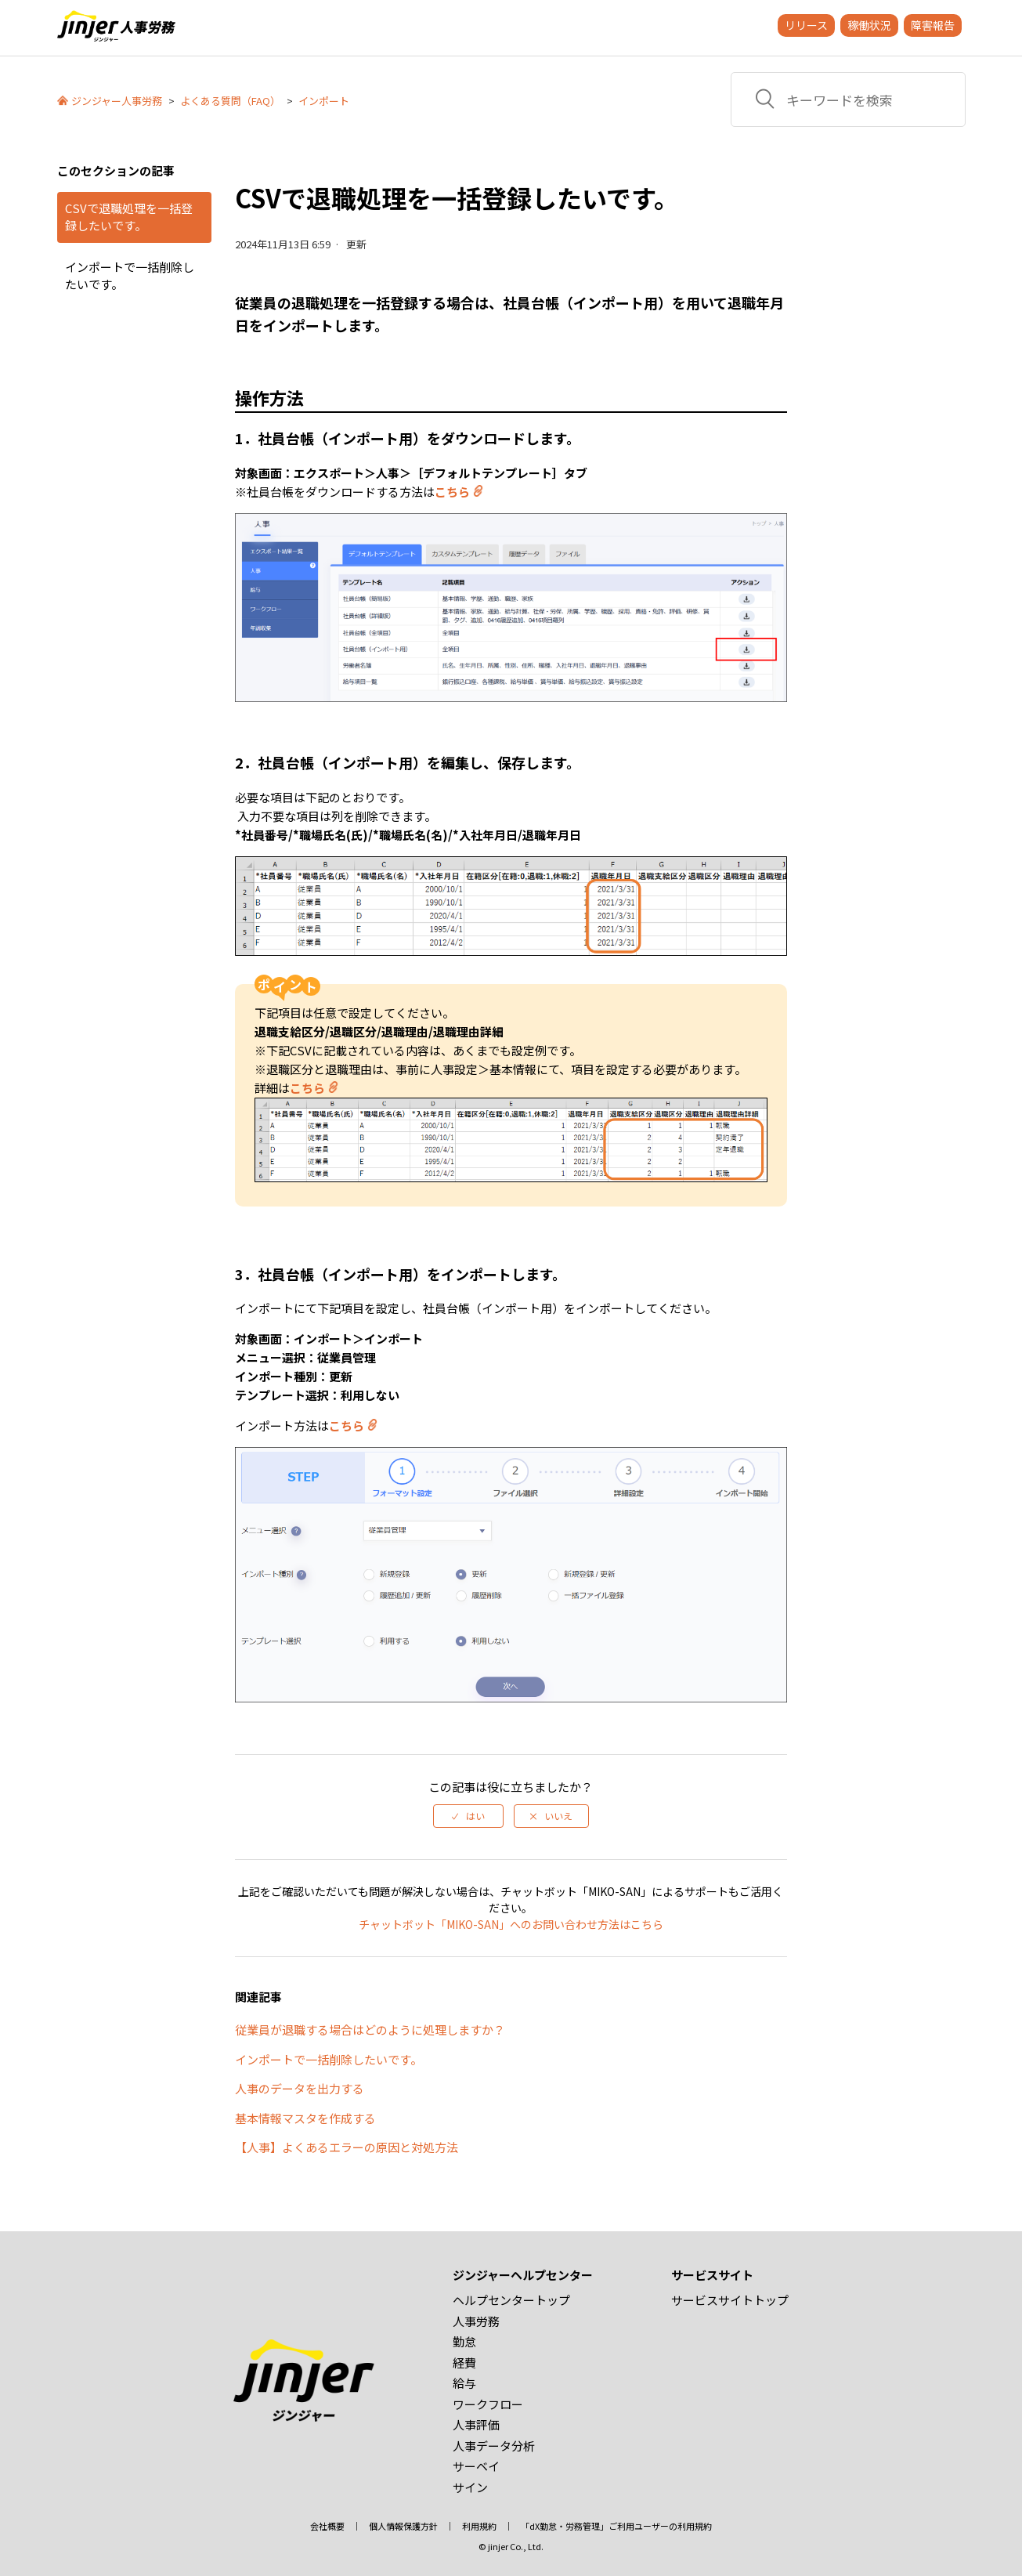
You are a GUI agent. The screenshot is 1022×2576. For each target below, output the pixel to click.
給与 (464, 2383)
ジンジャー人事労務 (116, 100)
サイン (470, 2487)
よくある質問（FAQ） (230, 100)
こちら (452, 491)
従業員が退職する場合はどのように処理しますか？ (370, 2029)
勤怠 (464, 2341)
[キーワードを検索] (848, 99)
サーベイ (476, 2466)
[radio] (468, 1816)
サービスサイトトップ (730, 2300)
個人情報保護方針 (403, 2526)
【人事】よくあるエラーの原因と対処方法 (346, 2147)
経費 (464, 2362)
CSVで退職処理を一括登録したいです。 (129, 217)
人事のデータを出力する (299, 2088)
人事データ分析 (494, 2445)
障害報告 (933, 25)
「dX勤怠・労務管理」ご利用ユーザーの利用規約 (616, 2526)
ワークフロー (488, 2404)
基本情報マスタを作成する (305, 2118)
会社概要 (327, 2526)
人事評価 (476, 2424)
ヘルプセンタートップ (511, 2300)
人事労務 (476, 2321)
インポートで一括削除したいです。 (129, 276)
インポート (323, 100)
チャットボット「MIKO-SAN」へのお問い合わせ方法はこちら (511, 1924)
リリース (806, 25)
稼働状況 (869, 25)
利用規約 (479, 2526)
